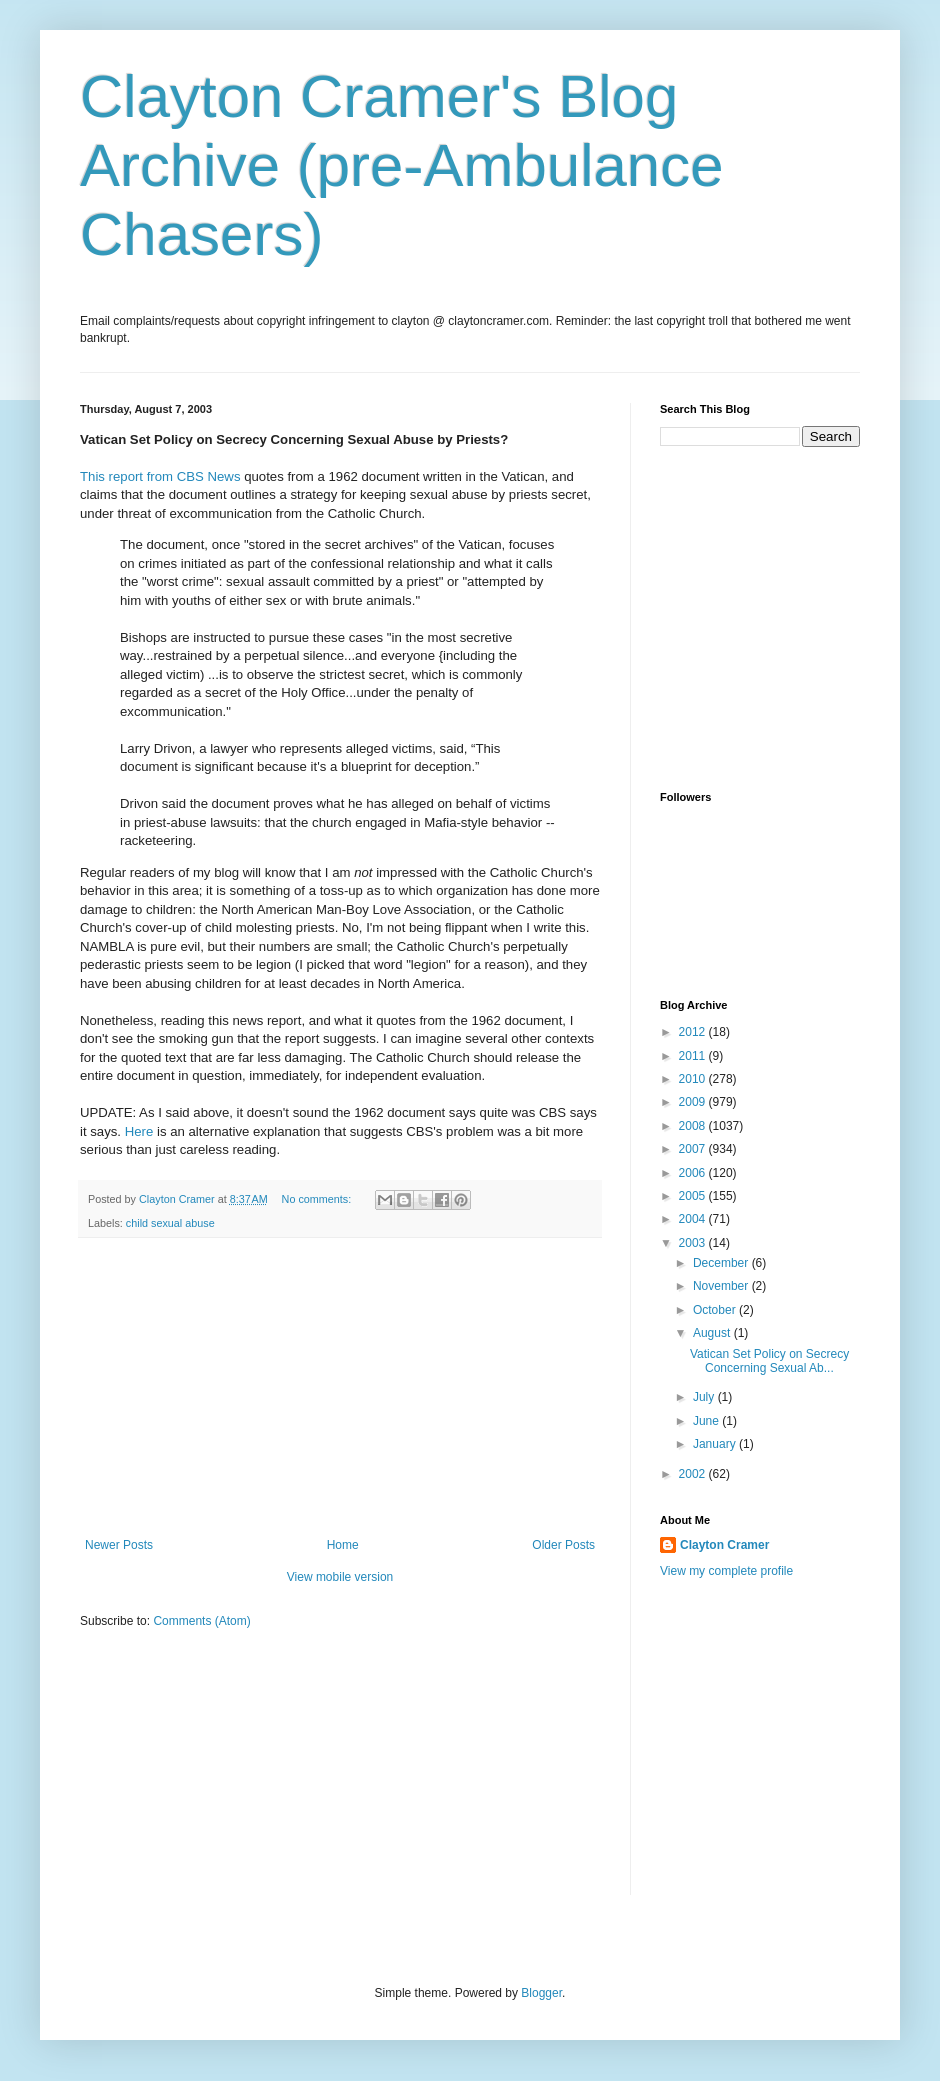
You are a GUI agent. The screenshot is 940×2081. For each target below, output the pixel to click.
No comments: (318, 1199)
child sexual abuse (170, 1223)
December (722, 1263)
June (707, 1421)
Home (343, 1545)
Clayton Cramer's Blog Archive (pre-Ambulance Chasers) (402, 165)
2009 (694, 1102)
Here (141, 1131)
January (716, 1444)
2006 (694, 1173)
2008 (694, 1126)
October (716, 1310)
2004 (694, 1219)
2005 (694, 1196)
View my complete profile (726, 1571)
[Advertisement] (340, 1388)
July (705, 1397)
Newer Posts (119, 1545)
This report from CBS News (160, 476)
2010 (694, 1079)
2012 (694, 1032)
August (713, 1333)
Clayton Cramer (724, 1545)
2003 (694, 1243)
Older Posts (563, 1545)
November (722, 1286)
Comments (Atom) (201, 1621)
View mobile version (340, 1577)
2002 (694, 1474)
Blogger (541, 1993)
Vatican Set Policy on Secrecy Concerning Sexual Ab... (769, 1361)
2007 (694, 1149)
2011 (694, 1056)
